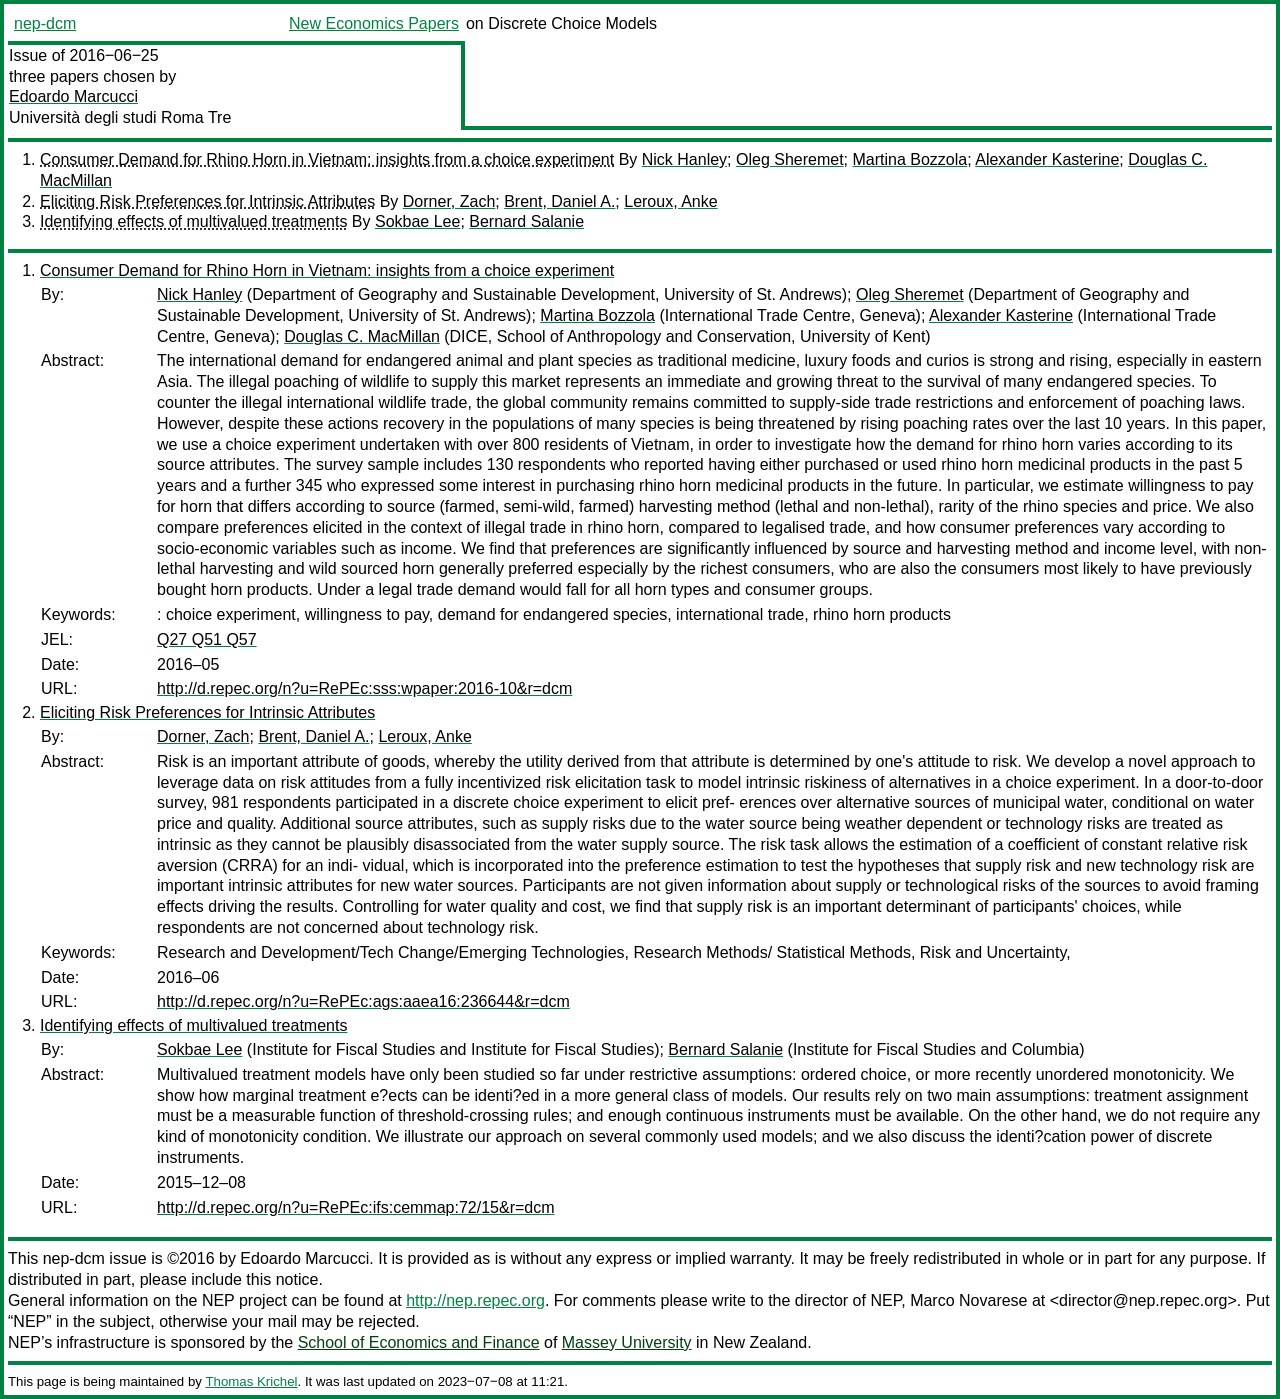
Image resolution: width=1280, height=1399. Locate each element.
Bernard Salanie (526, 221)
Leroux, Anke (670, 201)
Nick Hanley (684, 159)
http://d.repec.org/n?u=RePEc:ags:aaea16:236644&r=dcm (363, 1001)
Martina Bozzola (910, 159)
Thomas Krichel (251, 1381)
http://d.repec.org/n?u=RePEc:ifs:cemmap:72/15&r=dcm (356, 1207)
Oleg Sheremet (790, 159)
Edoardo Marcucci (73, 96)
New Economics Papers (374, 23)
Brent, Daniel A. (559, 201)
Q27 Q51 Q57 (207, 639)
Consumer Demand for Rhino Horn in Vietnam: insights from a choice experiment (327, 159)
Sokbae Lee (417, 221)
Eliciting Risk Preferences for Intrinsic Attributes (207, 201)
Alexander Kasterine (1047, 159)
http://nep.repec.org (475, 1300)
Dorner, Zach (449, 201)
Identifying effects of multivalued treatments (193, 221)
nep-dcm (45, 23)
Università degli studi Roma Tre (120, 117)
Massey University (627, 1342)
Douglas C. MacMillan (362, 336)
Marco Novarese (968, 1300)
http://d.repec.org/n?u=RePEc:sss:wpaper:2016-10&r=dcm (364, 688)
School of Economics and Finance (419, 1342)
